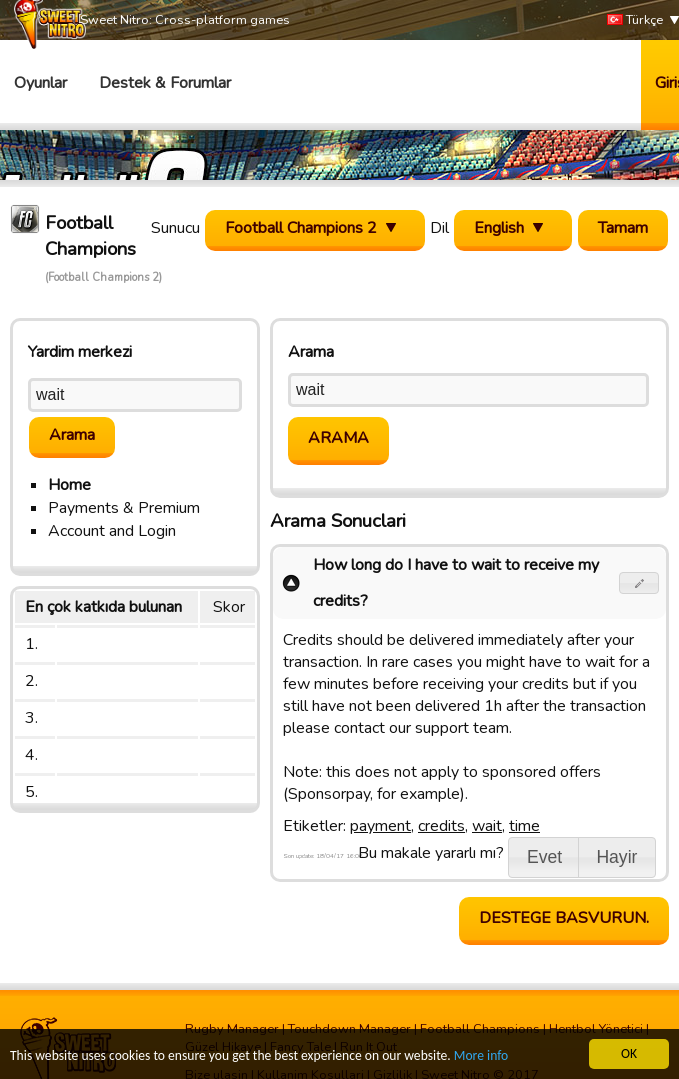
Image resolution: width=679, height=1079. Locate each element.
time (524, 826)
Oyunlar (40, 83)
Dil (439, 228)
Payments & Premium (124, 508)
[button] (639, 583)
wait (487, 826)
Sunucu (175, 228)
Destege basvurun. (564, 918)
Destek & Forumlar (165, 83)
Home (69, 485)
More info (481, 1056)
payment (380, 826)
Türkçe (635, 20)
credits (441, 826)
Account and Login (112, 531)
